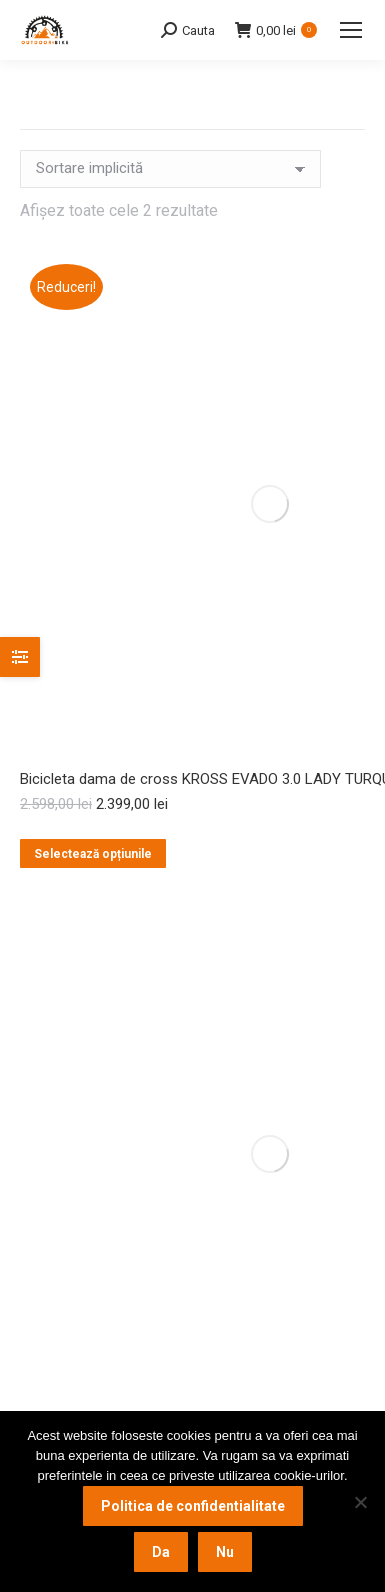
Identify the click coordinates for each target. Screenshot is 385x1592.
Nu (225, 1552)
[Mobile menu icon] (351, 30)
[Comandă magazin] (170, 169)
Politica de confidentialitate (193, 1506)
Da (161, 1552)
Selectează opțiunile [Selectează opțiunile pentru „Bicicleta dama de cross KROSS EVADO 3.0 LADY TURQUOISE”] (93, 854)
